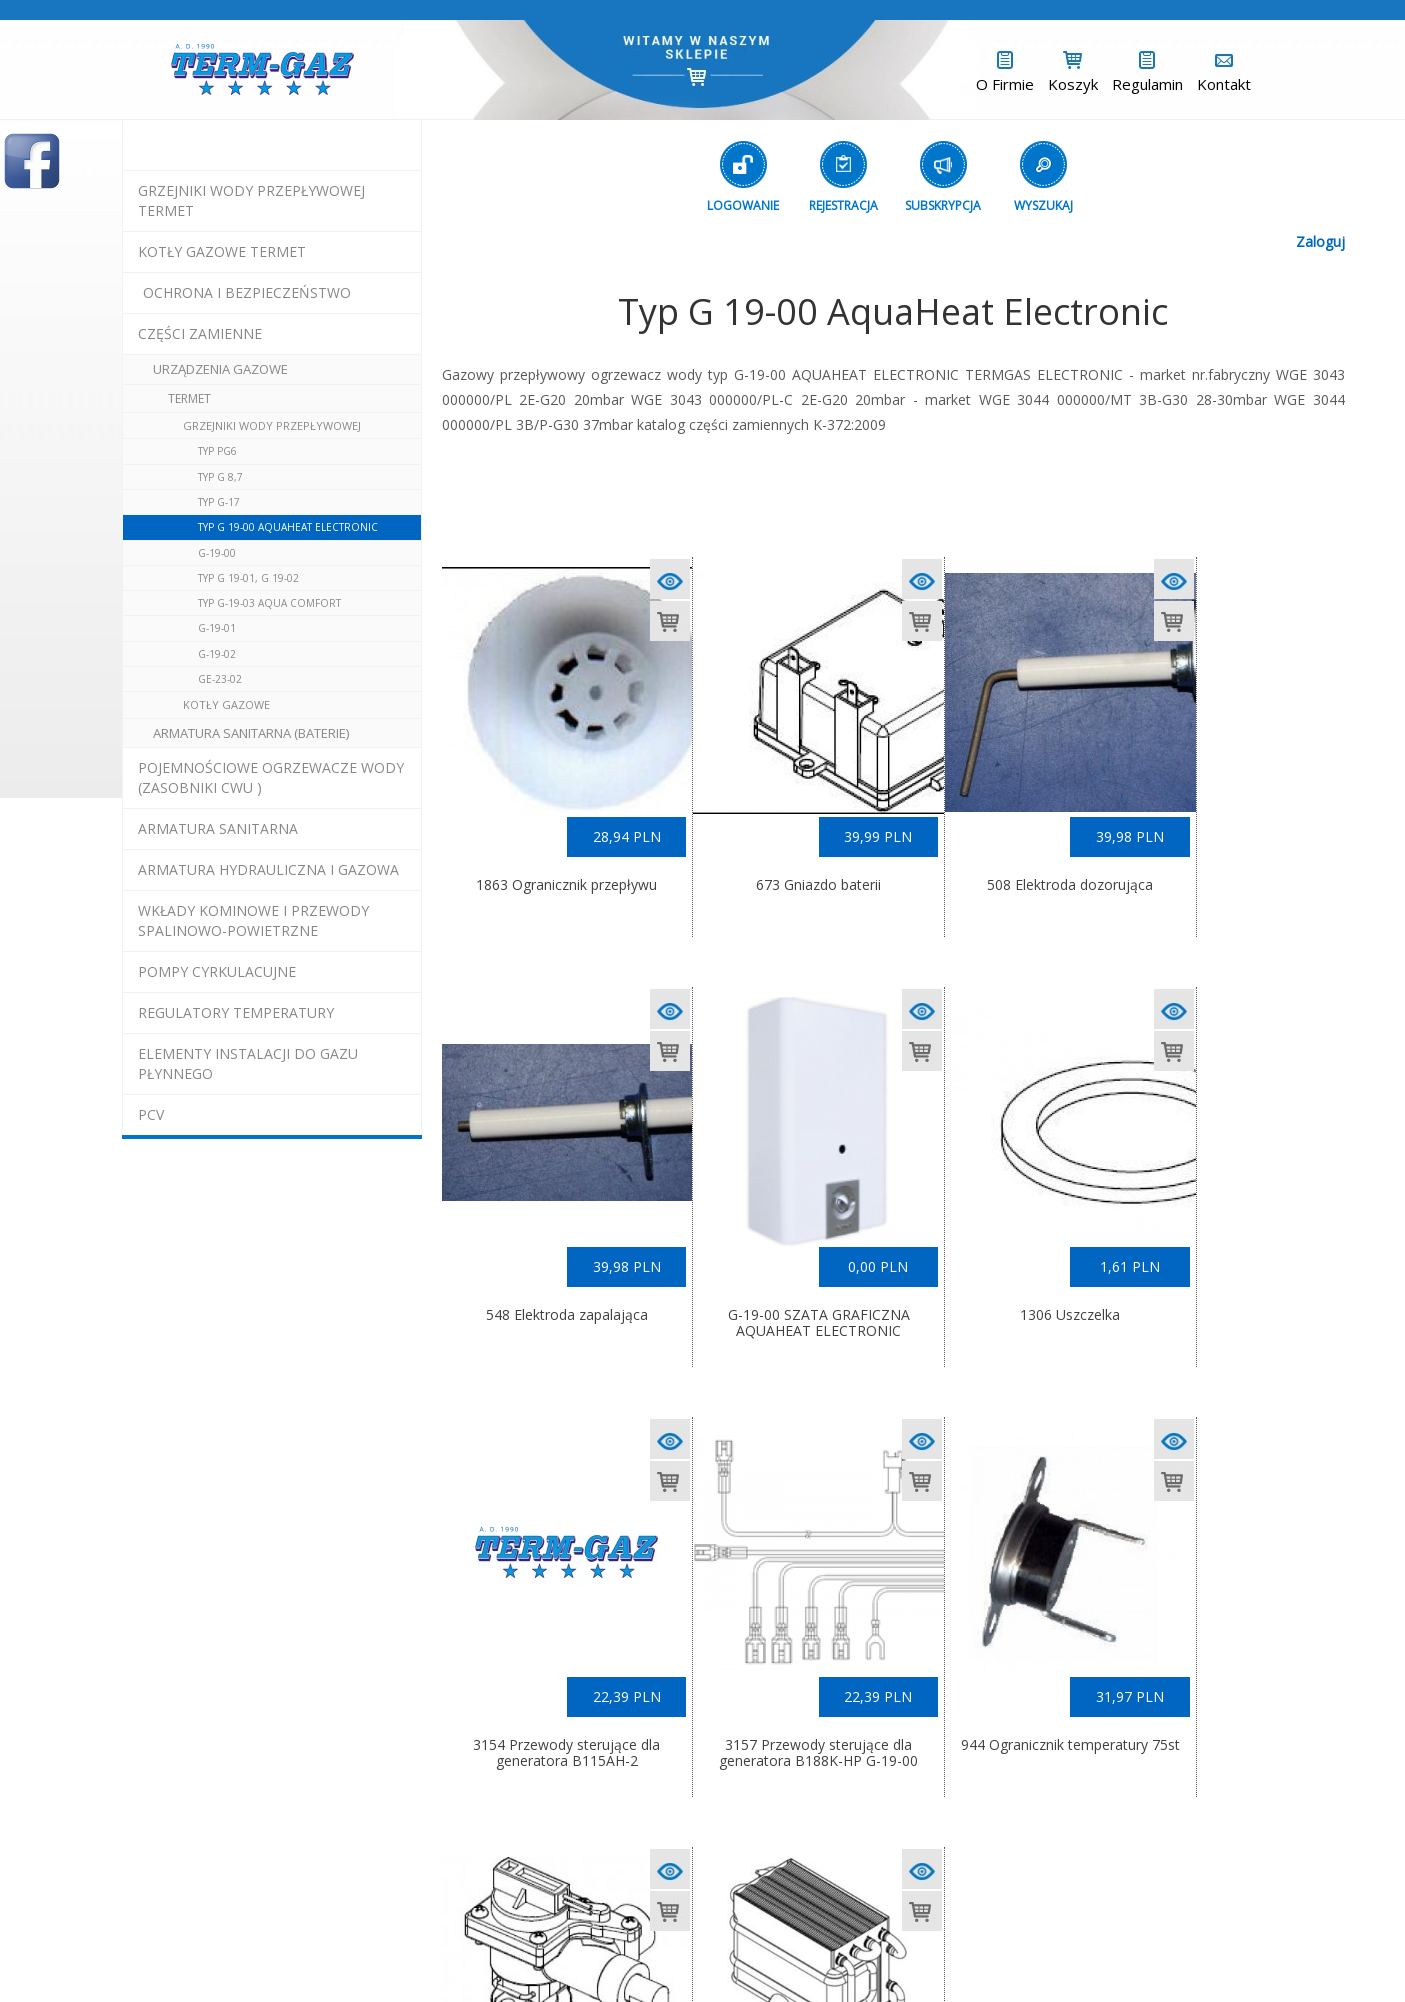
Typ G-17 (219, 502)
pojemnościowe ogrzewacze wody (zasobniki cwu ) (271, 777)
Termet (189, 398)
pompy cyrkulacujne (217, 971)
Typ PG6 (217, 451)
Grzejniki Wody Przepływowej (272, 425)
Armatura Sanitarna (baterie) (251, 733)
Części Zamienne (200, 333)
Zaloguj (1320, 241)
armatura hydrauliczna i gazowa (268, 869)
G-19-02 (217, 654)
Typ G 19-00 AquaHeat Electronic (288, 527)
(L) (870, 1952)
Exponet (807, 1952)
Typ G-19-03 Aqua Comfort (269, 603)
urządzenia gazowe (220, 369)
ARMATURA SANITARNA (218, 828)
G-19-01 (217, 628)
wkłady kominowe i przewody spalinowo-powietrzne (253, 920)
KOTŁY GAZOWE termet (222, 251)
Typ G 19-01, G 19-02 (248, 578)
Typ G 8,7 (220, 477)
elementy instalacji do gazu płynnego (248, 1063)
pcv (151, 1114)
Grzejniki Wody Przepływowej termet (251, 200)
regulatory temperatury (236, 1012)
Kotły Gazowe (226, 704)
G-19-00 (217, 553)
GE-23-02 (220, 679)
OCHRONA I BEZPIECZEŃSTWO (247, 292)
